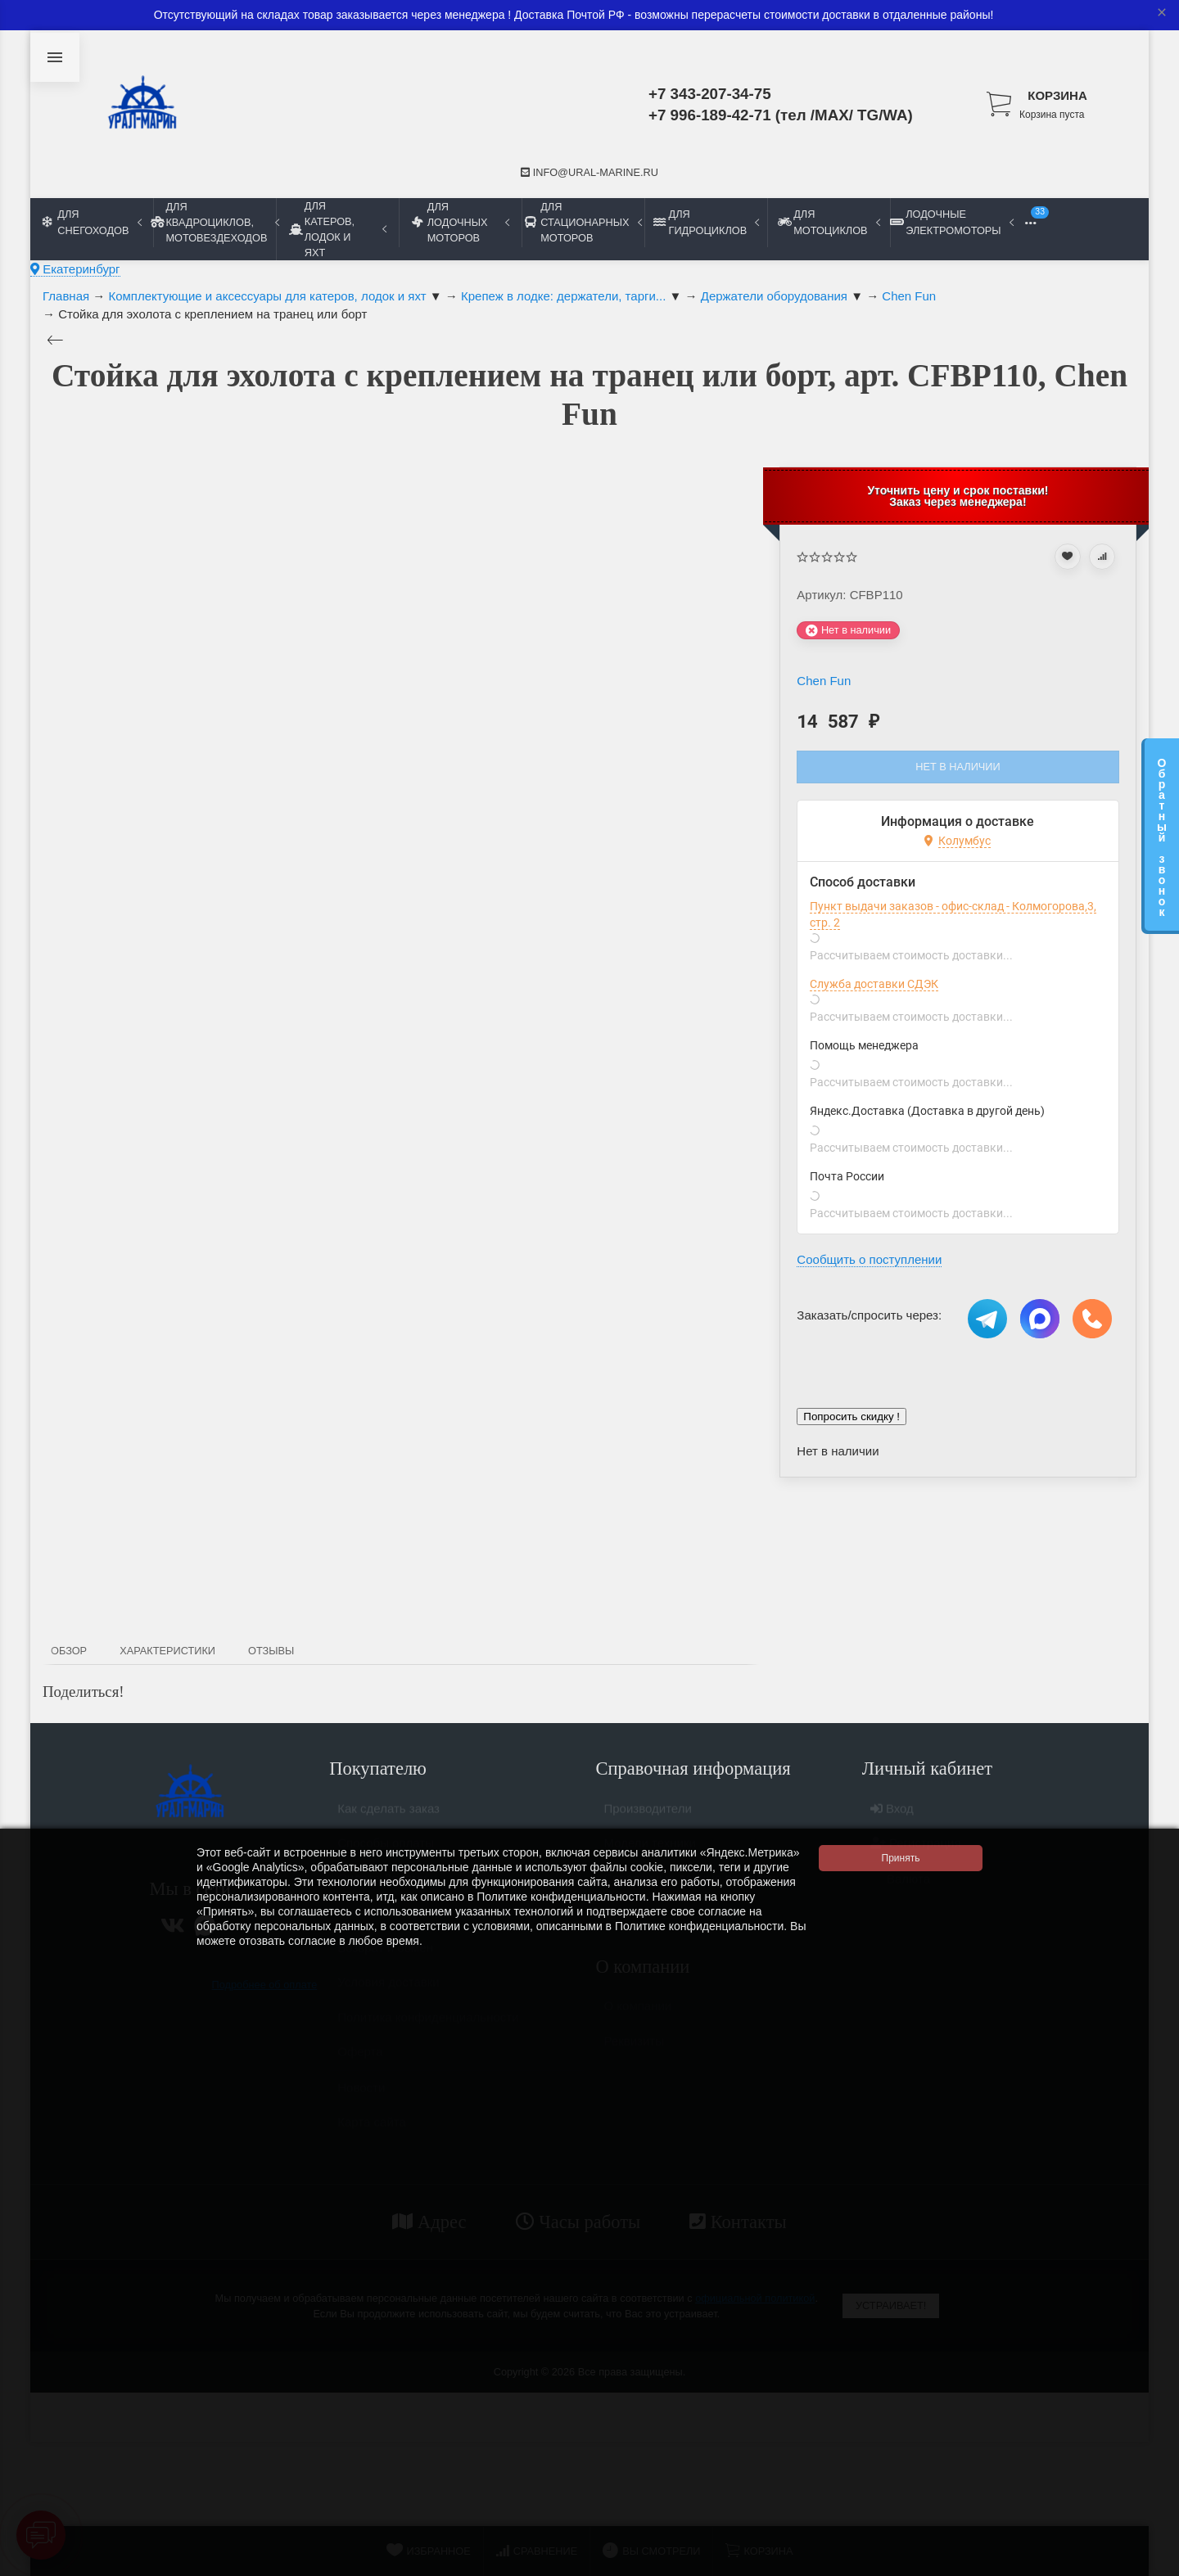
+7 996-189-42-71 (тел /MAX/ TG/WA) (780, 115)
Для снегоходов (92, 222)
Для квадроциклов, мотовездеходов (214, 222)
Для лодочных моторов (460, 222)
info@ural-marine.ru (589, 172)
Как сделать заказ (388, 1815)
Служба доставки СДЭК (874, 983)
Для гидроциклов (706, 222)
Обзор (69, 1650)
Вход (892, 1815)
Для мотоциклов (828, 222)
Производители (648, 1815)
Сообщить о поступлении (869, 1259)
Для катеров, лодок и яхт (337, 229)
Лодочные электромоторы (951, 222)
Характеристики (167, 1650)
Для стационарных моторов (583, 222)
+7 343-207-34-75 (709, 93)
